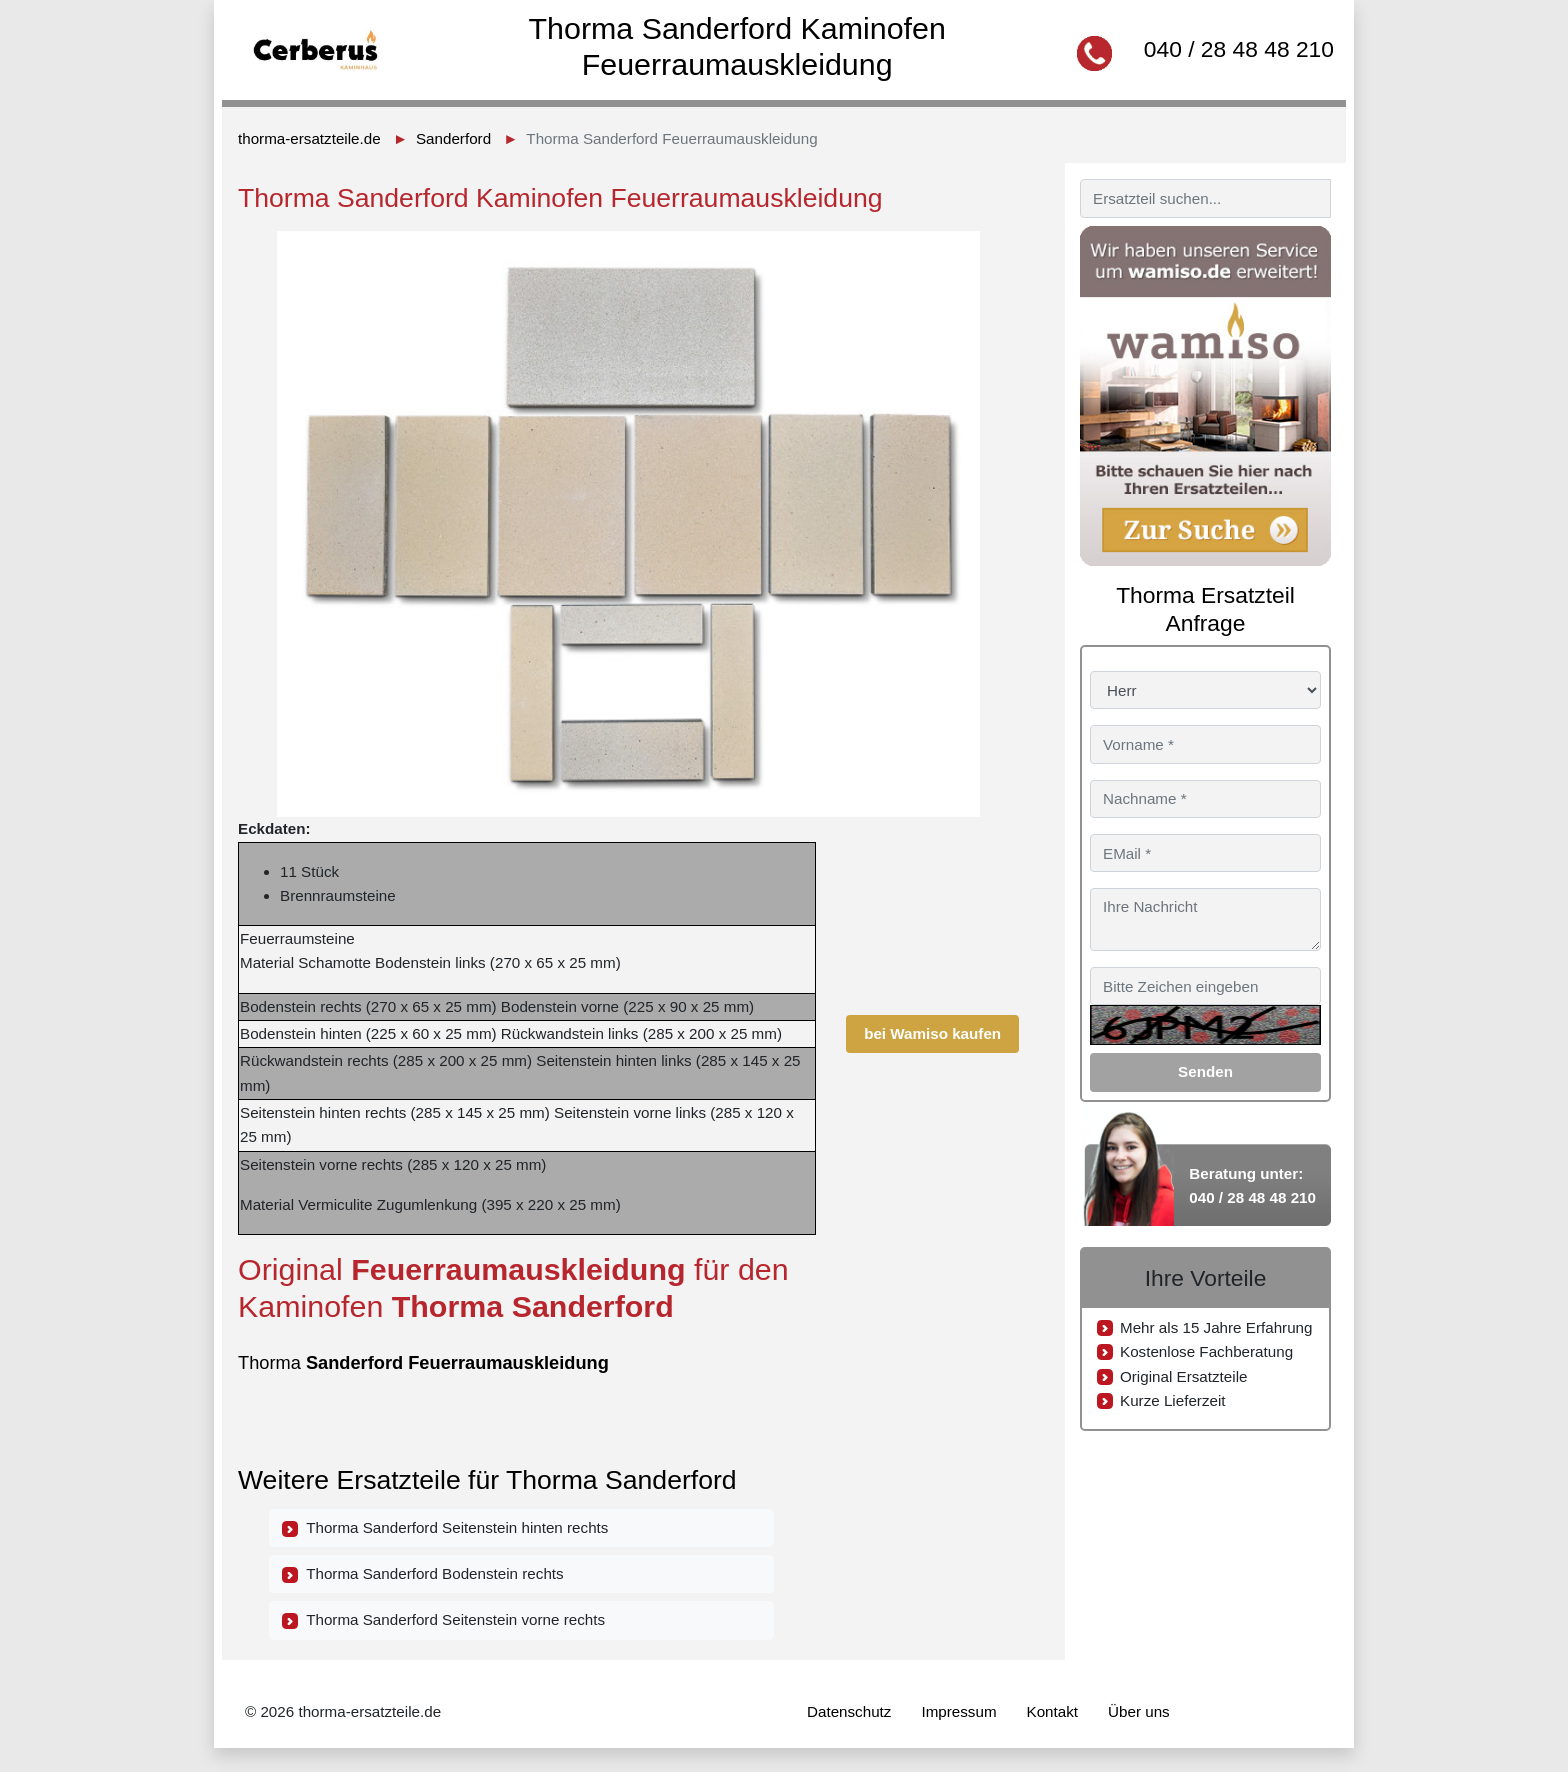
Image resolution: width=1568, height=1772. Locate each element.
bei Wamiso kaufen (932, 1033)
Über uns (1139, 1711)
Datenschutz (849, 1711)
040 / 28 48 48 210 (1239, 49)
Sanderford (453, 138)
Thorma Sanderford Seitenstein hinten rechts (445, 1528)
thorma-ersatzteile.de (309, 138)
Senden (1205, 1071)
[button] (1001, 249)
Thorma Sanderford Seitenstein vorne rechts (443, 1620)
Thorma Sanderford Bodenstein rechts (423, 1574)
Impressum (958, 1711)
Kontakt (1053, 1711)
